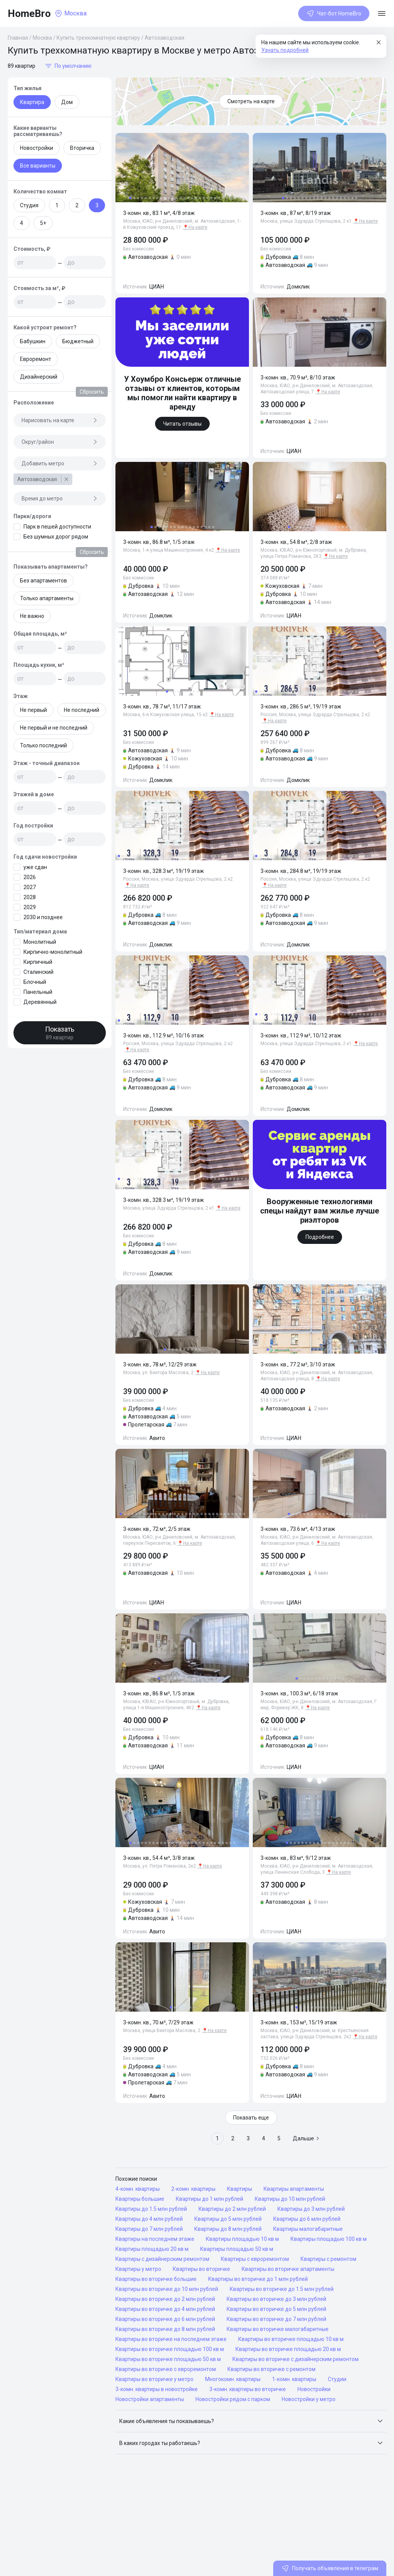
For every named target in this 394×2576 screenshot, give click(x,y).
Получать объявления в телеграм (329, 2568)
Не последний (81, 710)
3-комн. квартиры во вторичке (247, 2389)
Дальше (306, 2138)
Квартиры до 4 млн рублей (149, 2219)
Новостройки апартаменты (149, 2399)
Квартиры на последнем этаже (154, 2239)
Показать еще (251, 2118)
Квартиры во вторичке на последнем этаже (171, 2339)
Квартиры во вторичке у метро (154, 2379)
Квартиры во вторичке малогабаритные (278, 2329)
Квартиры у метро (138, 2269)
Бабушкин (32, 341)
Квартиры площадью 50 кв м (236, 2249)
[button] (250, 2421)
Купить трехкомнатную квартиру (98, 38)
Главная (18, 38)
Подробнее (320, 1237)
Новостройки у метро (309, 2399)
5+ (43, 223)
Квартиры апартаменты (294, 2189)
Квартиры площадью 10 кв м (242, 2239)
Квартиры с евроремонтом (255, 2259)
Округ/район (60, 442)
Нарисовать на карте (60, 420)
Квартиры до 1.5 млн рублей (151, 2209)
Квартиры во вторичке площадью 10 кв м (291, 2339)
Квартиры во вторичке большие (156, 2279)
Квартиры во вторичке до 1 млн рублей (258, 2279)
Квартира (32, 102)
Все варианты (37, 166)
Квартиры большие (139, 2199)
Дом (67, 102)
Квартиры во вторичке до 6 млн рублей (165, 2319)
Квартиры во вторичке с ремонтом (271, 2369)
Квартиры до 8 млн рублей (228, 2229)
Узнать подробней (285, 50)
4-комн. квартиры (137, 2189)
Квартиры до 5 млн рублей (228, 2219)
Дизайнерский (38, 377)
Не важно (32, 616)
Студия (29, 205)
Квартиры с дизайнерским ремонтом (162, 2259)
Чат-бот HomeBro (333, 13)
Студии (337, 2379)
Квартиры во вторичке (201, 2269)
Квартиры (239, 2189)
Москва (42, 38)
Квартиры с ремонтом (328, 2259)
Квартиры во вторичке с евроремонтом (165, 2369)
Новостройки (36, 148)
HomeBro (29, 13)
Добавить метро (60, 463)
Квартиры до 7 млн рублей (149, 2229)
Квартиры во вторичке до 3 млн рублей (276, 2299)
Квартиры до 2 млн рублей (232, 2209)
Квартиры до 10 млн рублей (290, 2199)
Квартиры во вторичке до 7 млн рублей (276, 2319)
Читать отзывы (182, 424)
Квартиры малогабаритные (308, 2229)
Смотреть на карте (251, 101)
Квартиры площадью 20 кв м (152, 2249)
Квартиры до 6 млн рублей (307, 2219)
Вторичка (82, 148)
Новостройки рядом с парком (232, 2399)
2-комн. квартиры (193, 2189)
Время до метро (60, 498)
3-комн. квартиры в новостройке (156, 2389)
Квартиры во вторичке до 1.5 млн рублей (282, 2289)
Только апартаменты (46, 598)
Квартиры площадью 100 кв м (328, 2239)
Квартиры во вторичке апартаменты (288, 2269)
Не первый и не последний (53, 728)
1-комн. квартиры (294, 2379)
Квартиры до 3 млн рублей (311, 2209)
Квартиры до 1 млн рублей (209, 2199)
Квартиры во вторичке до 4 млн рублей (165, 2309)
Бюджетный (77, 341)
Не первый (33, 710)
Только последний (43, 745)
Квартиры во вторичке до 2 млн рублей (165, 2299)
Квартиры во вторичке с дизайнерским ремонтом (295, 2359)
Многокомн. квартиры (232, 2379)
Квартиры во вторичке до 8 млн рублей (165, 2329)
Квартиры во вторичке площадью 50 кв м (168, 2359)
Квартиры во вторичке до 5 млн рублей (276, 2309)
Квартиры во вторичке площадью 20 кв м (288, 2349)
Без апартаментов (43, 580)
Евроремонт (35, 359)
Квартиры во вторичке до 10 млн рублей (166, 2289)
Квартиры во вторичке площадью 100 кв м (169, 2349)
